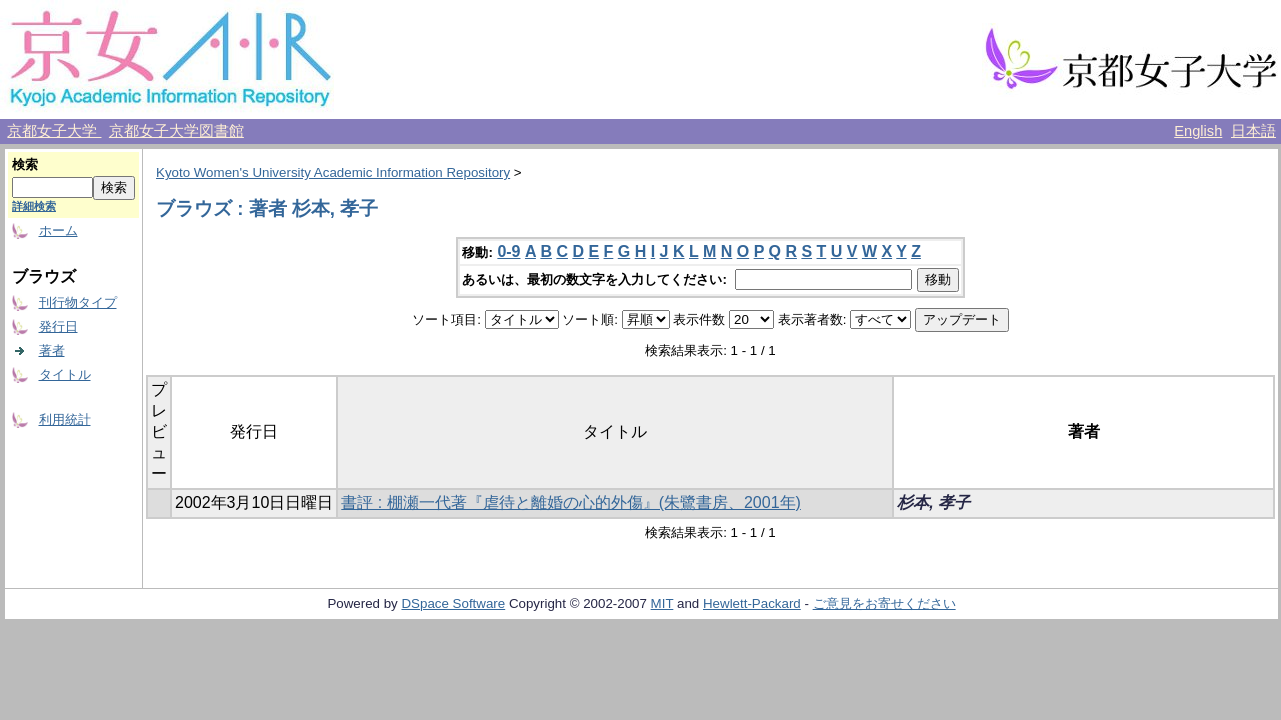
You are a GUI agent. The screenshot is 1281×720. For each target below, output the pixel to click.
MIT (662, 603)
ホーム (58, 230)
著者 (52, 350)
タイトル (65, 374)
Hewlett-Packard (752, 603)
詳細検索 (34, 206)
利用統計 (65, 419)
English (1198, 131)
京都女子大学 (54, 131)
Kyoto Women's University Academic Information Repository (333, 172)
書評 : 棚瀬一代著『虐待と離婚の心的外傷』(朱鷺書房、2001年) (571, 502)
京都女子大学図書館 (176, 131)
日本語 (1253, 131)
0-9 (508, 251)
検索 (25, 164)
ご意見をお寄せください (884, 603)
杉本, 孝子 (933, 502)
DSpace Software (453, 603)
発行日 (58, 326)
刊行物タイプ (78, 302)
